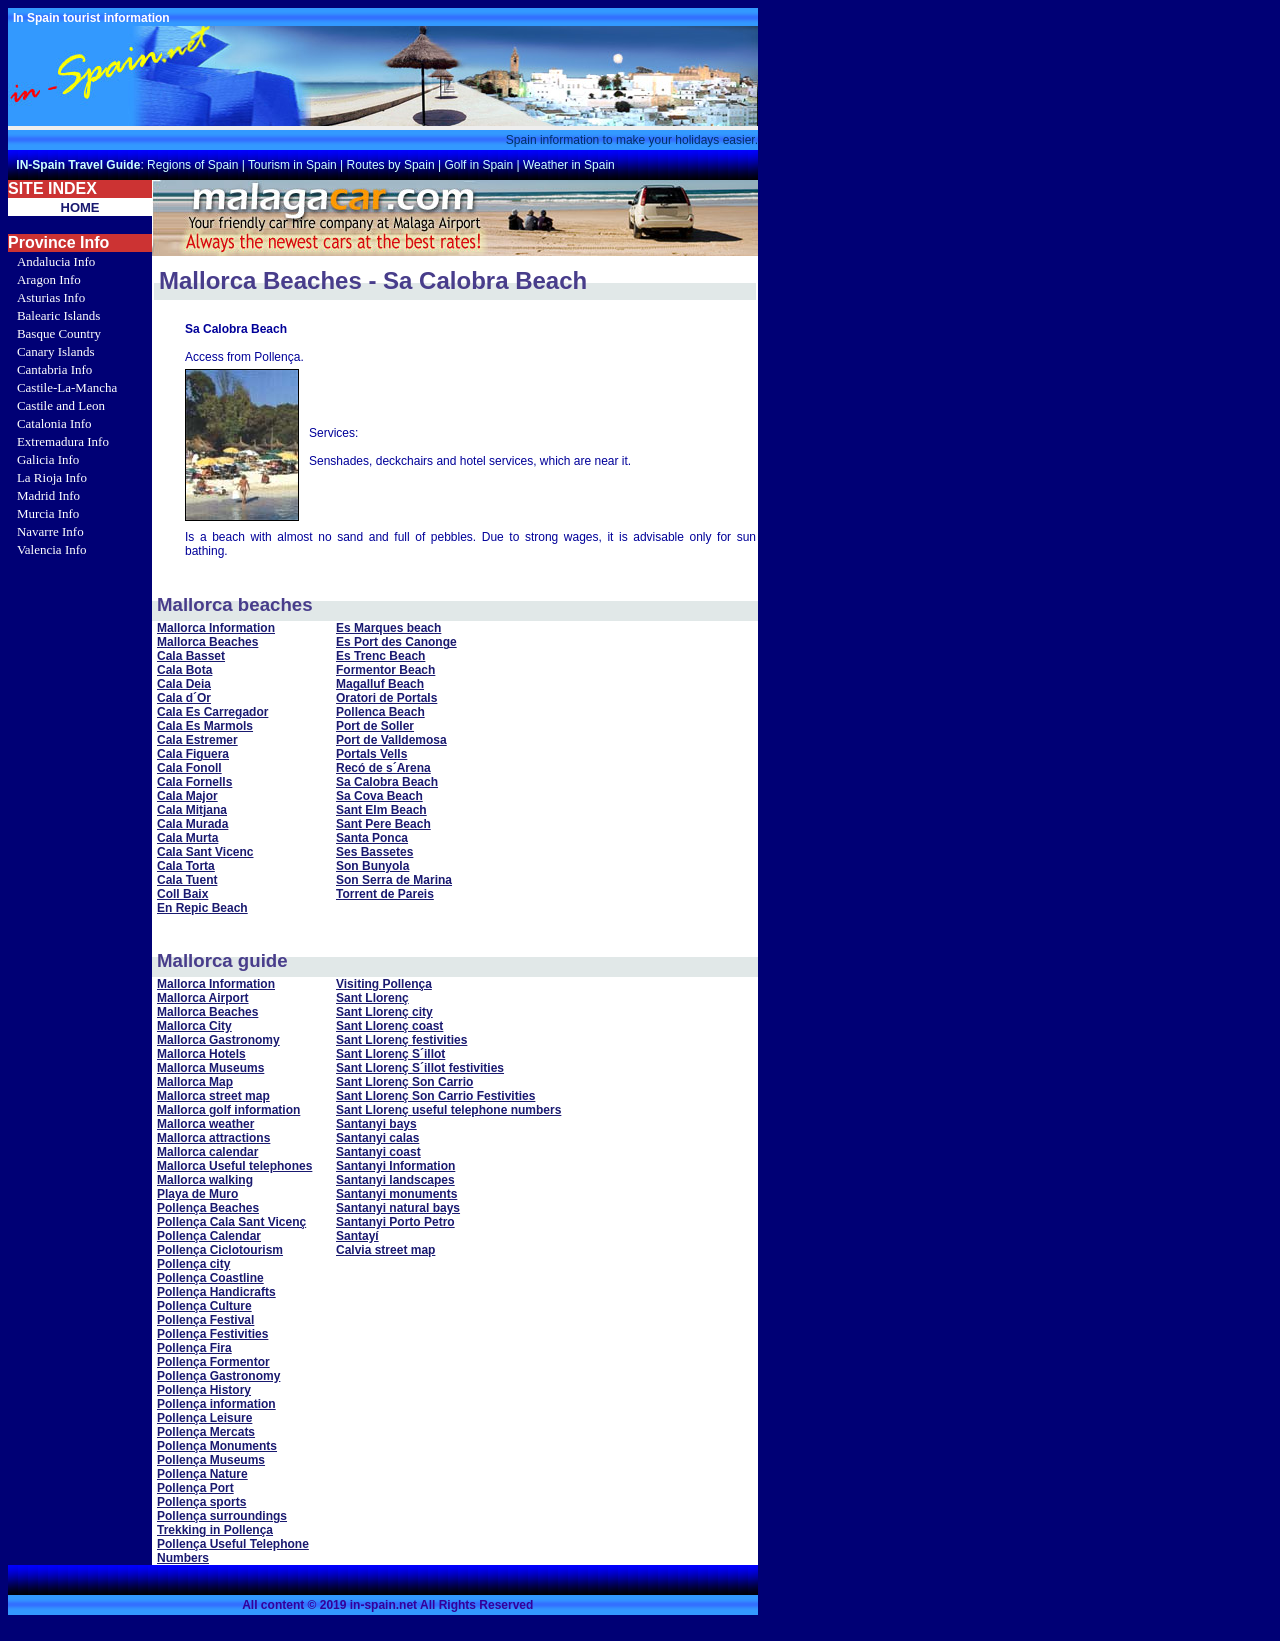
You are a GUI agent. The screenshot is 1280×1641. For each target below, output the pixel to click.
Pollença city (193, 1264)
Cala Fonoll (189, 768)
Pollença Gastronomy (218, 1376)
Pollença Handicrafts (216, 1292)
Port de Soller (375, 726)
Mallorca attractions (213, 1138)
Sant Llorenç (372, 998)
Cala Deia (184, 684)
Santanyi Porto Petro (395, 1222)
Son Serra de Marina (394, 880)
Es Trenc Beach (380, 656)
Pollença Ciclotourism (220, 1250)
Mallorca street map (213, 1096)
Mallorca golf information (228, 1110)
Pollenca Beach (380, 712)
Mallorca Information (216, 628)
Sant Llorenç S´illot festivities (420, 1068)
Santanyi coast (378, 1152)
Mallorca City (194, 1026)
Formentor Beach (385, 670)
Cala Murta (187, 838)
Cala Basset (191, 656)
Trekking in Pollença (215, 1530)
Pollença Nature (202, 1474)
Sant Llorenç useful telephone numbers (448, 1110)
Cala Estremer (197, 740)
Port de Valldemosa (391, 740)
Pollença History (204, 1390)
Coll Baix (182, 894)
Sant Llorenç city (384, 1012)
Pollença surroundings (222, 1516)
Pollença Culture (204, 1306)
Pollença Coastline (210, 1278)
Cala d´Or (184, 698)
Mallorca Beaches (207, 642)
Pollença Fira (194, 1348)
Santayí (357, 1236)
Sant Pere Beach (383, 824)
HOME (80, 207)
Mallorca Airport (203, 998)
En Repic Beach (202, 908)
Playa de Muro (197, 1194)
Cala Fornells (194, 782)
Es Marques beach (388, 628)
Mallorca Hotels (201, 1054)
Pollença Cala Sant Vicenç (231, 1222)
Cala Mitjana (192, 810)
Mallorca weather (205, 1124)
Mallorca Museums (210, 1068)
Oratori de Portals (386, 698)
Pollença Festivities (212, 1334)
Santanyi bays (376, 1124)
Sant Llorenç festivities (401, 1040)
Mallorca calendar (207, 1152)
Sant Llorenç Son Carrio (404, 1082)
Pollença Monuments (217, 1446)
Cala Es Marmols (205, 726)
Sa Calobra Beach (387, 782)
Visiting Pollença (384, 984)
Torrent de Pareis (385, 894)
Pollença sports (201, 1502)
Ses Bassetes (374, 852)
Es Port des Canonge (396, 642)
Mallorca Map (195, 1082)
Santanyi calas (377, 1138)
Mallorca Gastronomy (218, 1040)
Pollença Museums (211, 1460)
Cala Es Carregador (212, 712)
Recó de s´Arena (383, 768)
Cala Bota (184, 670)
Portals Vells (371, 754)
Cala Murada (192, 824)
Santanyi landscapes (395, 1180)
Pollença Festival (205, 1320)
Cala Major (187, 796)
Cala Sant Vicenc (205, 852)
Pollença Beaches (208, 1208)
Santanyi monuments (396, 1194)
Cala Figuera (193, 754)
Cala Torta (186, 866)
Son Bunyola (372, 866)
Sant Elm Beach (381, 810)
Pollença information (216, 1404)
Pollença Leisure (204, 1418)
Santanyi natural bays (398, 1208)
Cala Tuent (187, 880)
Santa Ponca (372, 838)
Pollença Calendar (209, 1236)
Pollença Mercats (206, 1432)
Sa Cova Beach (379, 796)
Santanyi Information (395, 1166)
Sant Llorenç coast (389, 1026)
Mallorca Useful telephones (234, 1166)
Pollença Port (195, 1488)
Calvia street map (385, 1250)
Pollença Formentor (213, 1362)
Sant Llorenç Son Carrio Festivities (435, 1096)
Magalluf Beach (380, 684)
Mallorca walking (205, 1180)
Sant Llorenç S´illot (390, 1054)
